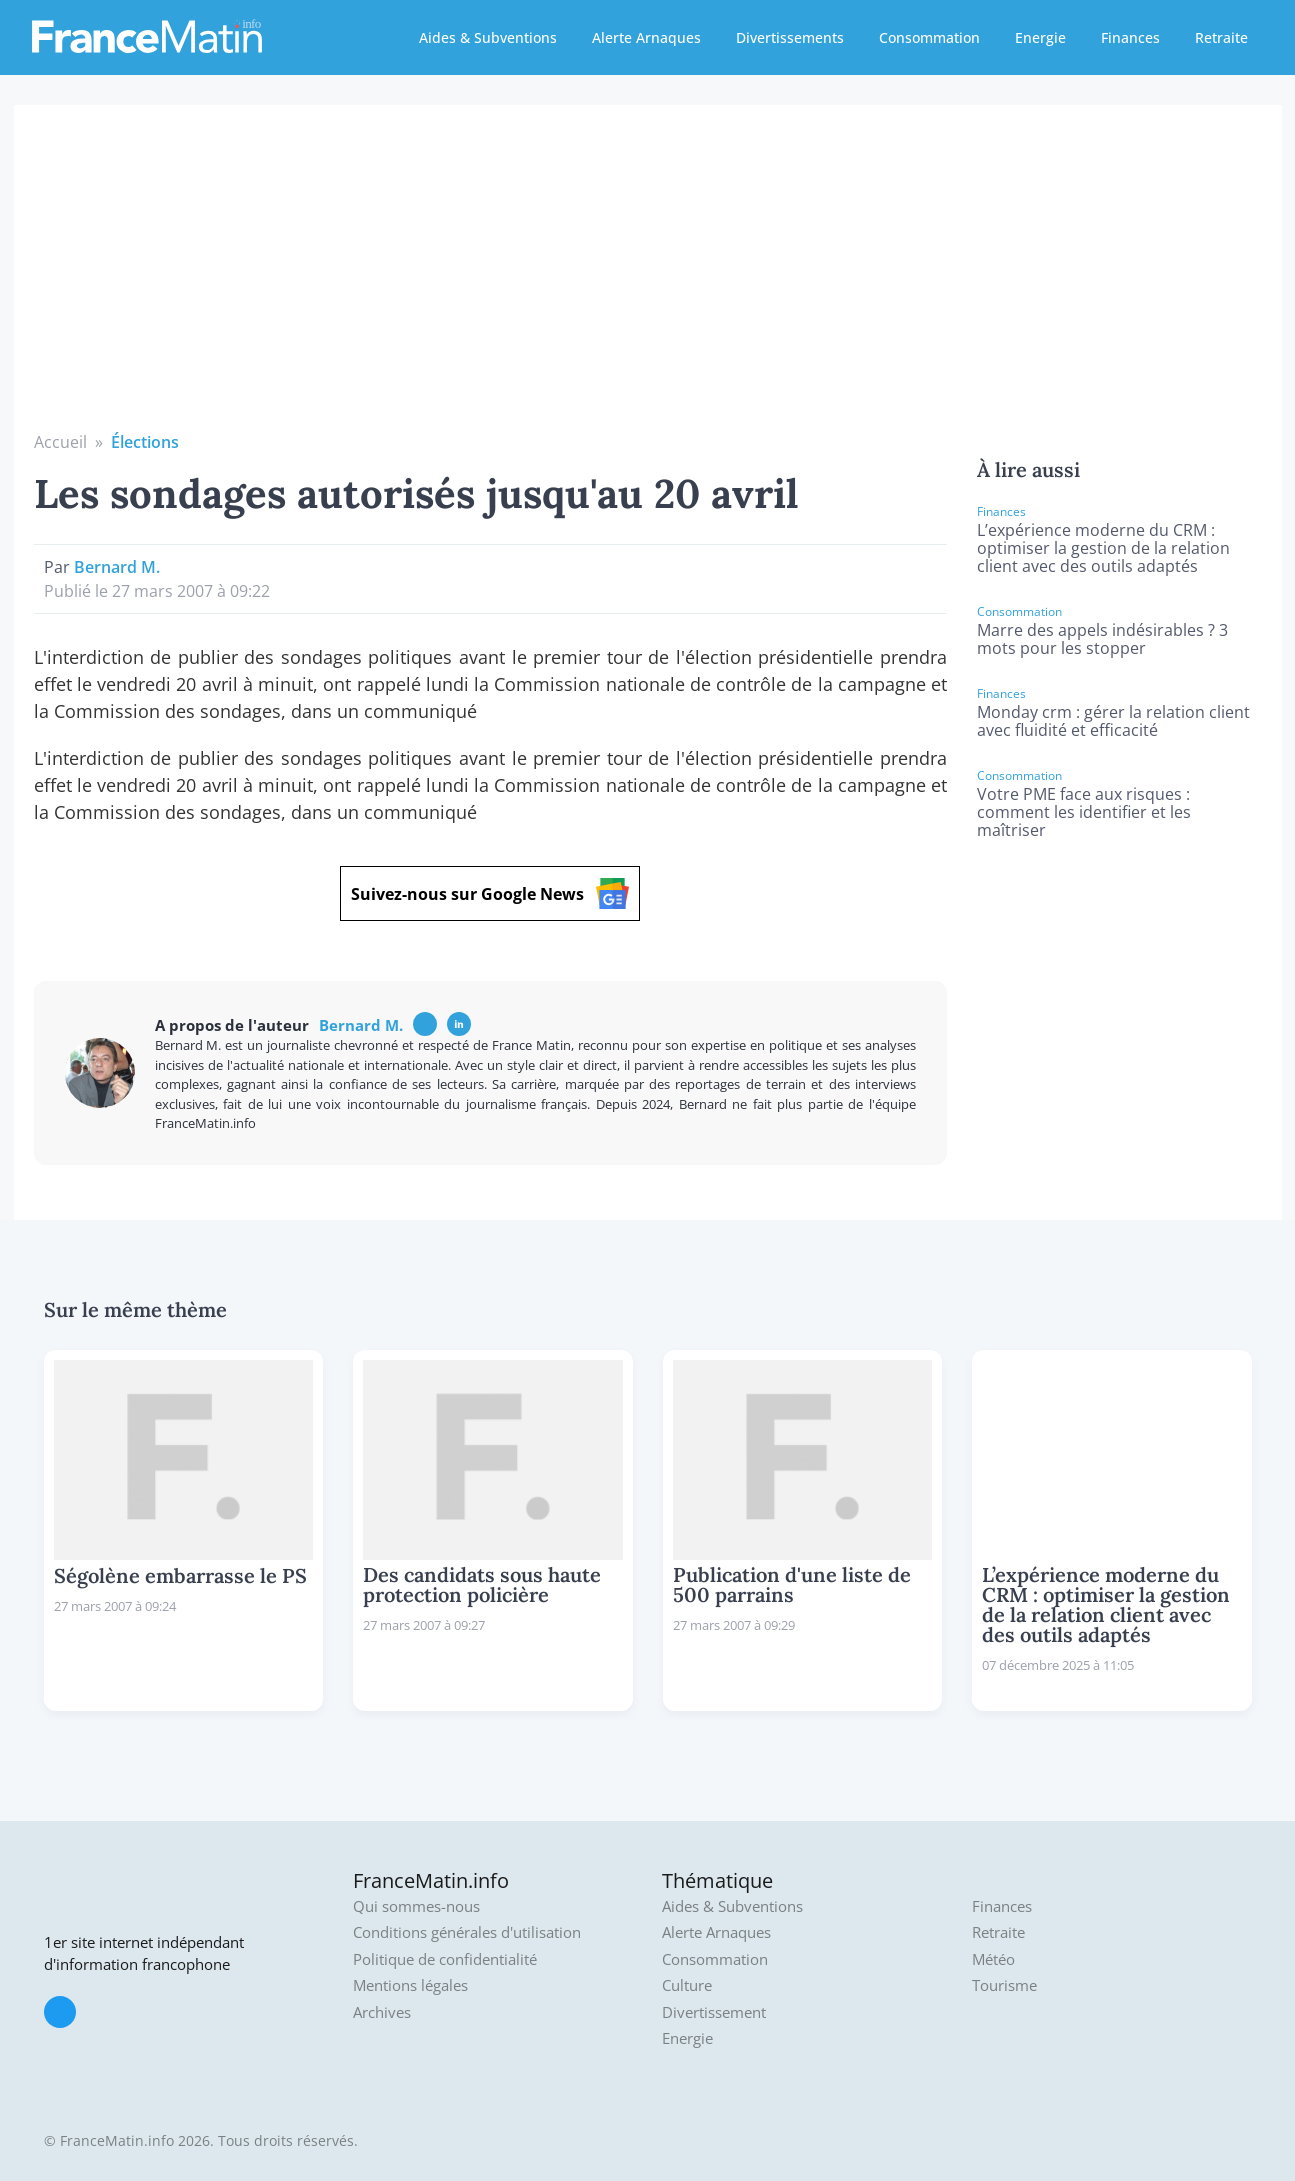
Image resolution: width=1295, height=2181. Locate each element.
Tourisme (1004, 1985)
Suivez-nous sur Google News (490, 893)
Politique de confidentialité (445, 1959)
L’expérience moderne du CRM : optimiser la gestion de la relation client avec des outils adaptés (1103, 548)
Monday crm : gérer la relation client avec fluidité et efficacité (1113, 721)
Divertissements (790, 37)
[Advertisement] (648, 280)
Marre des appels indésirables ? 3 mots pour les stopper (1102, 639)
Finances (1130, 37)
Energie (1040, 37)
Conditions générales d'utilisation (467, 1932)
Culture (687, 1985)
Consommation (929, 37)
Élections (145, 442)
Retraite (1221, 37)
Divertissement (714, 2012)
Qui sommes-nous (416, 1906)
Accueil (60, 442)
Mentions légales (410, 1985)
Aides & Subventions (488, 37)
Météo (993, 1959)
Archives (382, 2012)
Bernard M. (117, 567)
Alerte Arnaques (646, 37)
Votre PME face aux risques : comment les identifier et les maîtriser (1084, 812)
